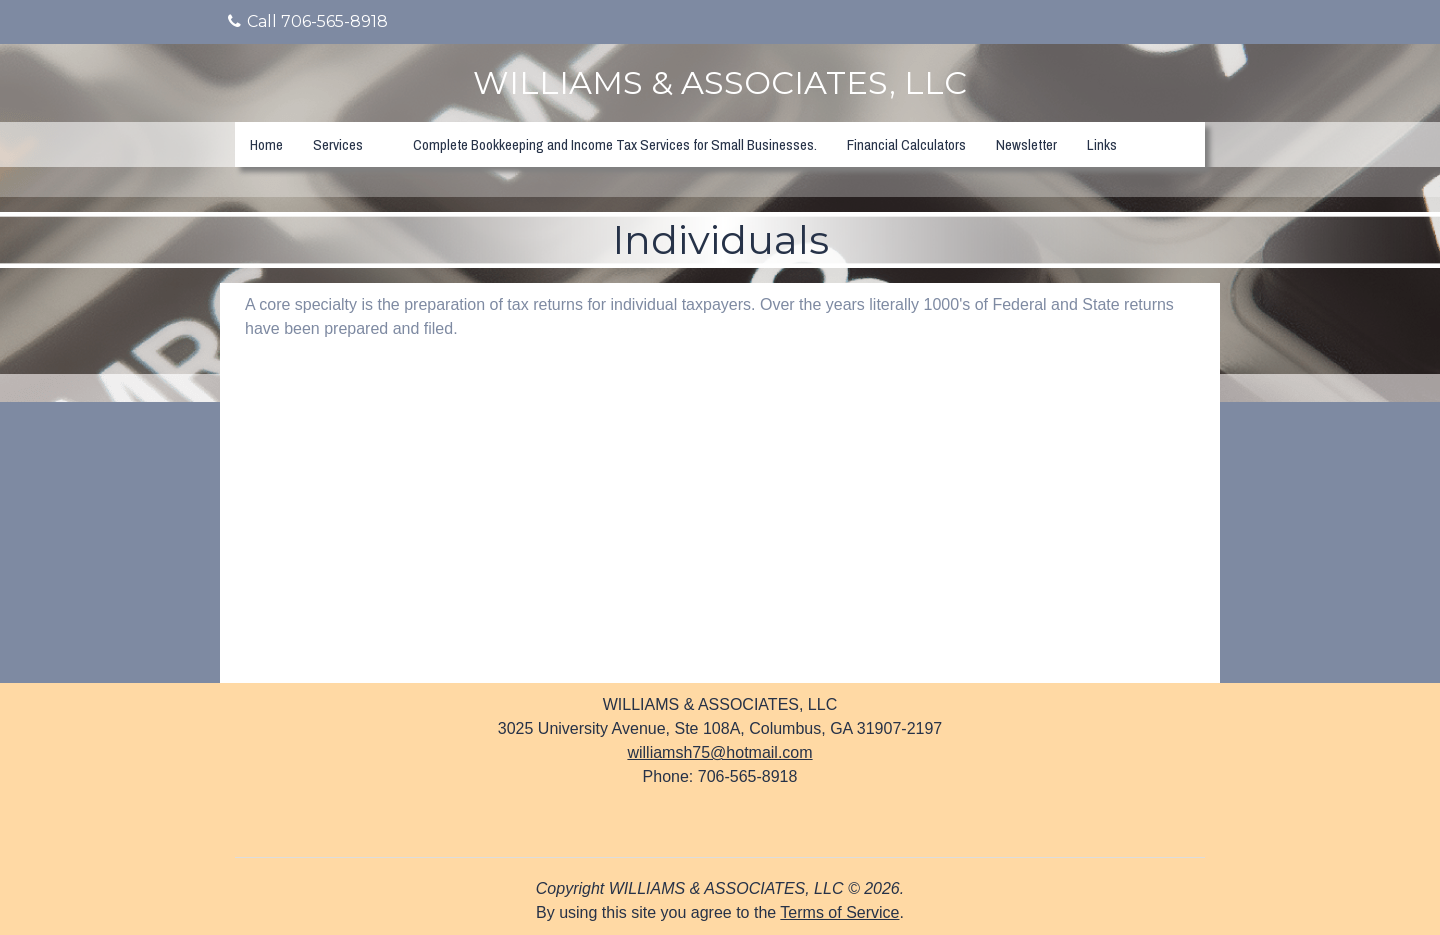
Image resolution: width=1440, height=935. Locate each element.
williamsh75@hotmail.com (719, 752)
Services (338, 144)
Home (266, 144)
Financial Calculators (906, 144)
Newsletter (1026, 144)
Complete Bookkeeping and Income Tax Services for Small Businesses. (615, 144)
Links (1102, 144)
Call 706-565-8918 (308, 21)
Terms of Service (839, 912)
